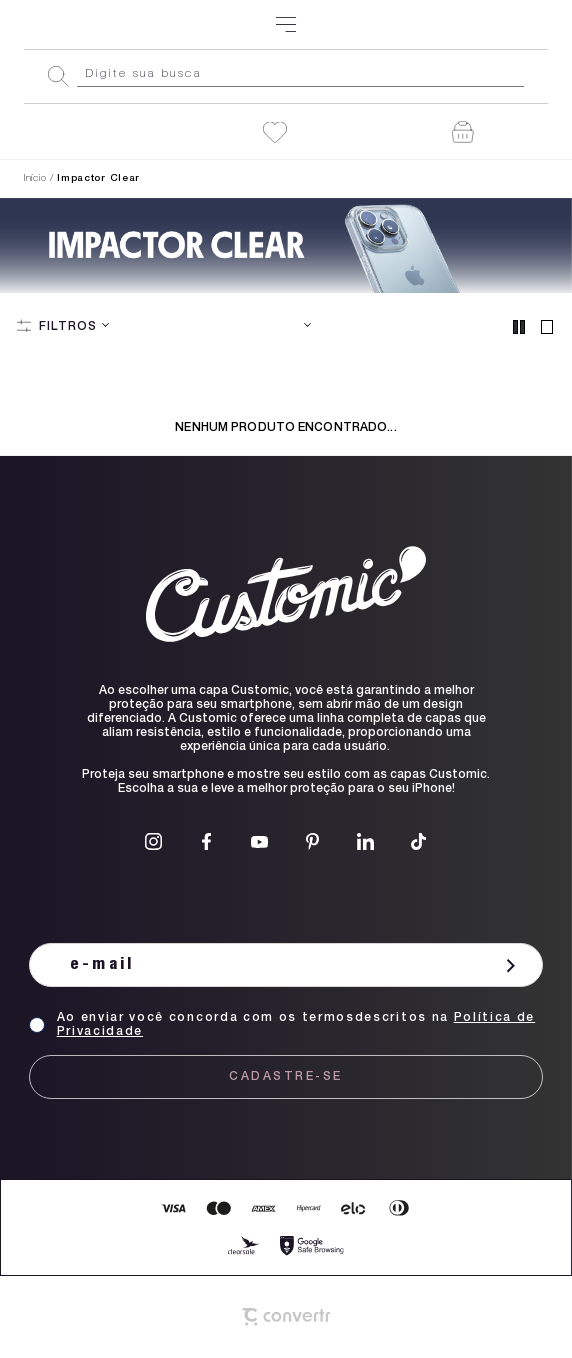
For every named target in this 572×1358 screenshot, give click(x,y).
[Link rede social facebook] (206, 841)
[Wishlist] (275, 132)
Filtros (68, 327)
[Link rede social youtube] (259, 841)
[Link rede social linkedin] (365, 841)
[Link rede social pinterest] (312, 841)
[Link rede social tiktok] (418, 841)
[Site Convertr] (286, 1317)
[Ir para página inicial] (35, 179)
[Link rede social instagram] (153, 841)
